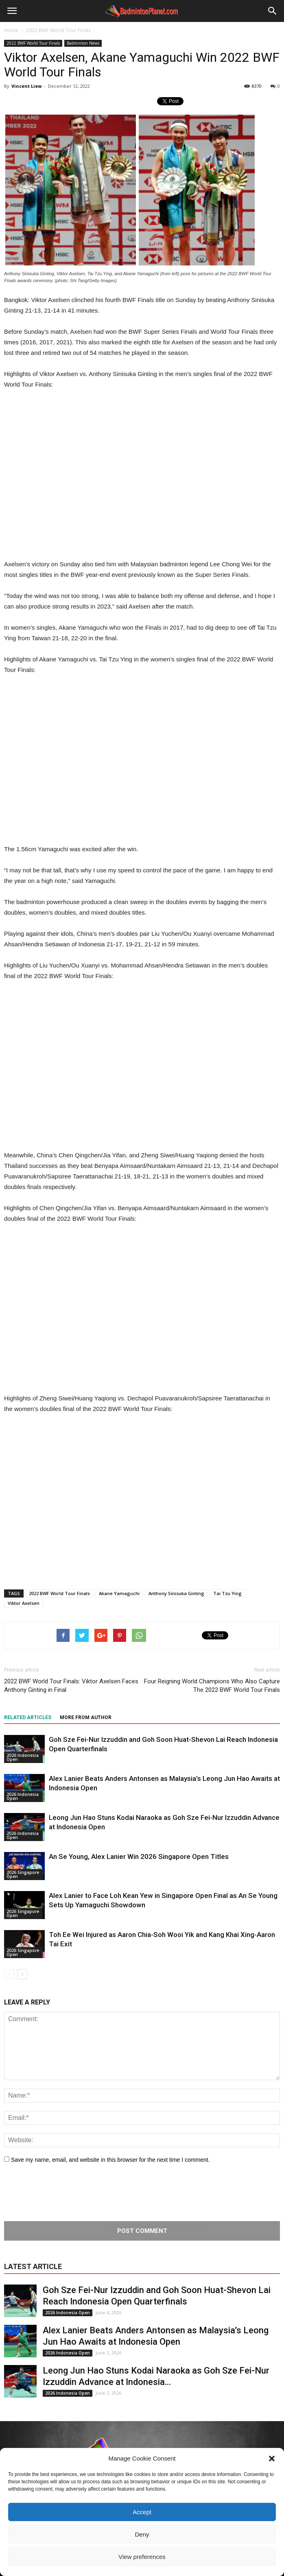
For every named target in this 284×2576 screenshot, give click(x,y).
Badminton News (83, 43)
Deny (142, 2534)
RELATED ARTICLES (27, 1717)
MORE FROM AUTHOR (85, 1717)
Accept (142, 2512)
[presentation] (66, 2193)
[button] (272, 2458)
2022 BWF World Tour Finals (33, 43)
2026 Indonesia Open (23, 1757)
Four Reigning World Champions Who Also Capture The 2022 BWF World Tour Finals (212, 1685)
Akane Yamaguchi (119, 1593)
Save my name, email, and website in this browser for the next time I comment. (110, 2159)
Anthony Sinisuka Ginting (176, 1593)
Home (11, 30)
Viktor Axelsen (23, 1603)
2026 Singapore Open (23, 1874)
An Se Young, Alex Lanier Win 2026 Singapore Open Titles (139, 1856)
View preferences (142, 2556)
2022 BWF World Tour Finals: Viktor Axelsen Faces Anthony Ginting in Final (71, 1685)
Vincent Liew (26, 86)
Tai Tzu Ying (227, 1593)
